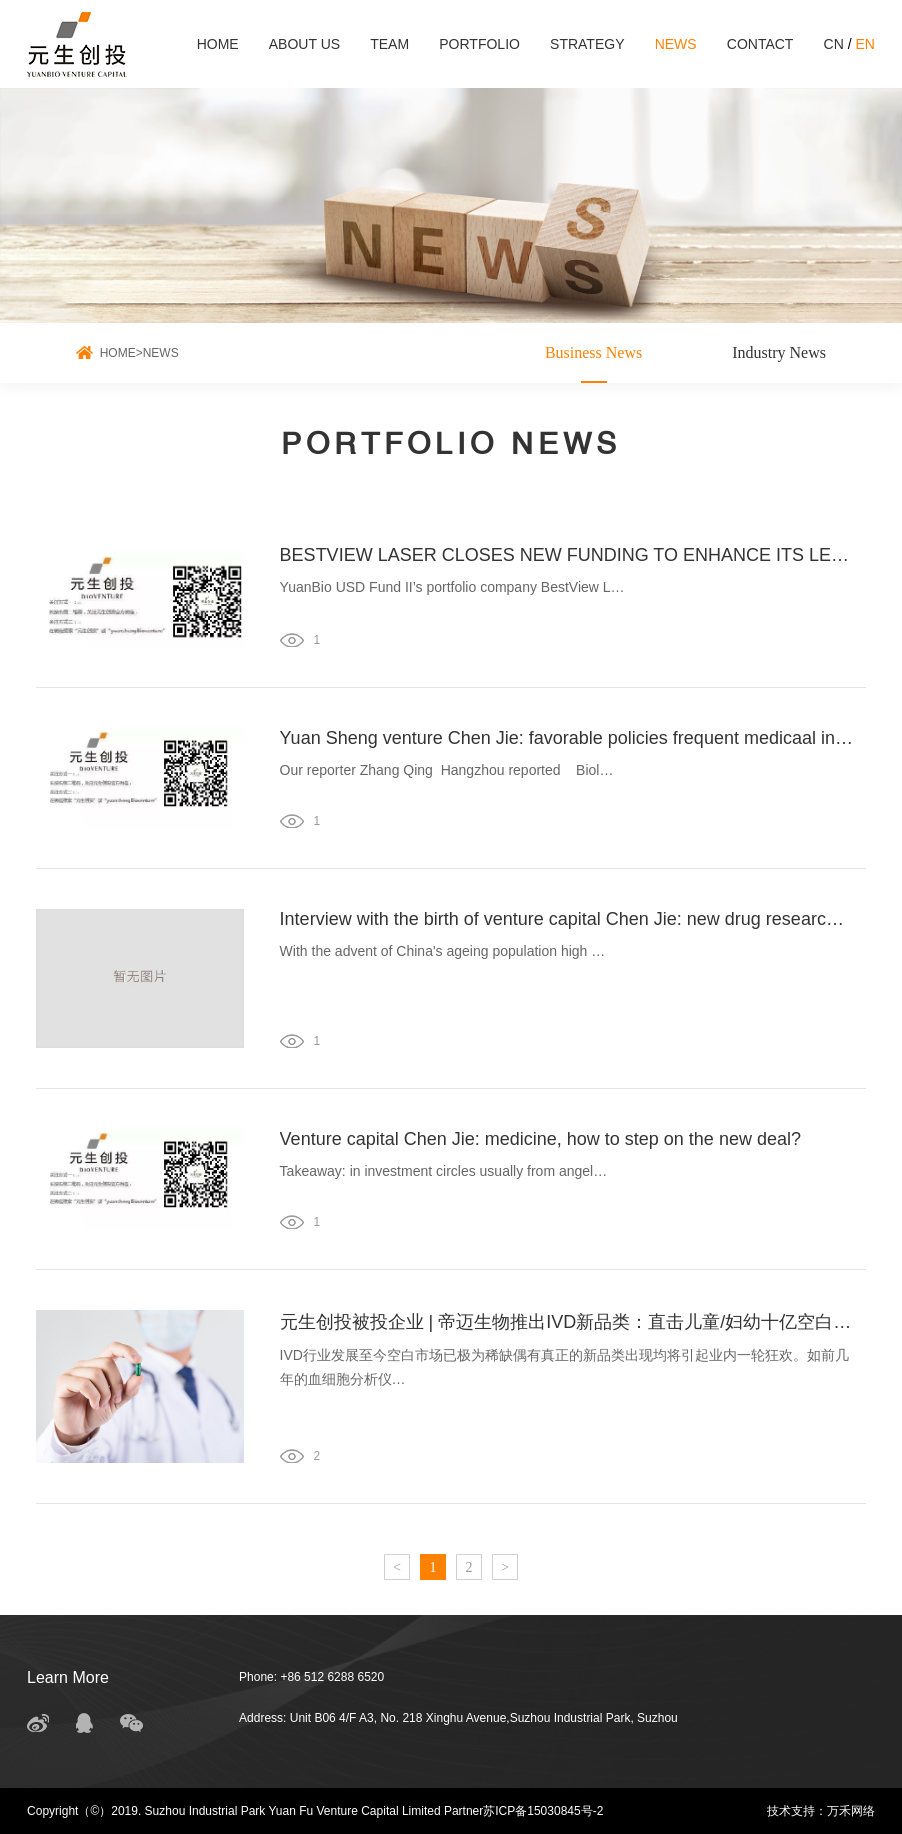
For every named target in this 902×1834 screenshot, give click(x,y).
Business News (593, 352)
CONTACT (760, 44)
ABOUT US (304, 44)
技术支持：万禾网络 (821, 1811)
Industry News (779, 352)
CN (834, 44)
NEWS (676, 44)
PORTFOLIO (479, 44)
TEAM (389, 44)
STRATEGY (587, 44)
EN (864, 44)
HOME (218, 44)
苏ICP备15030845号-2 (543, 1811)
